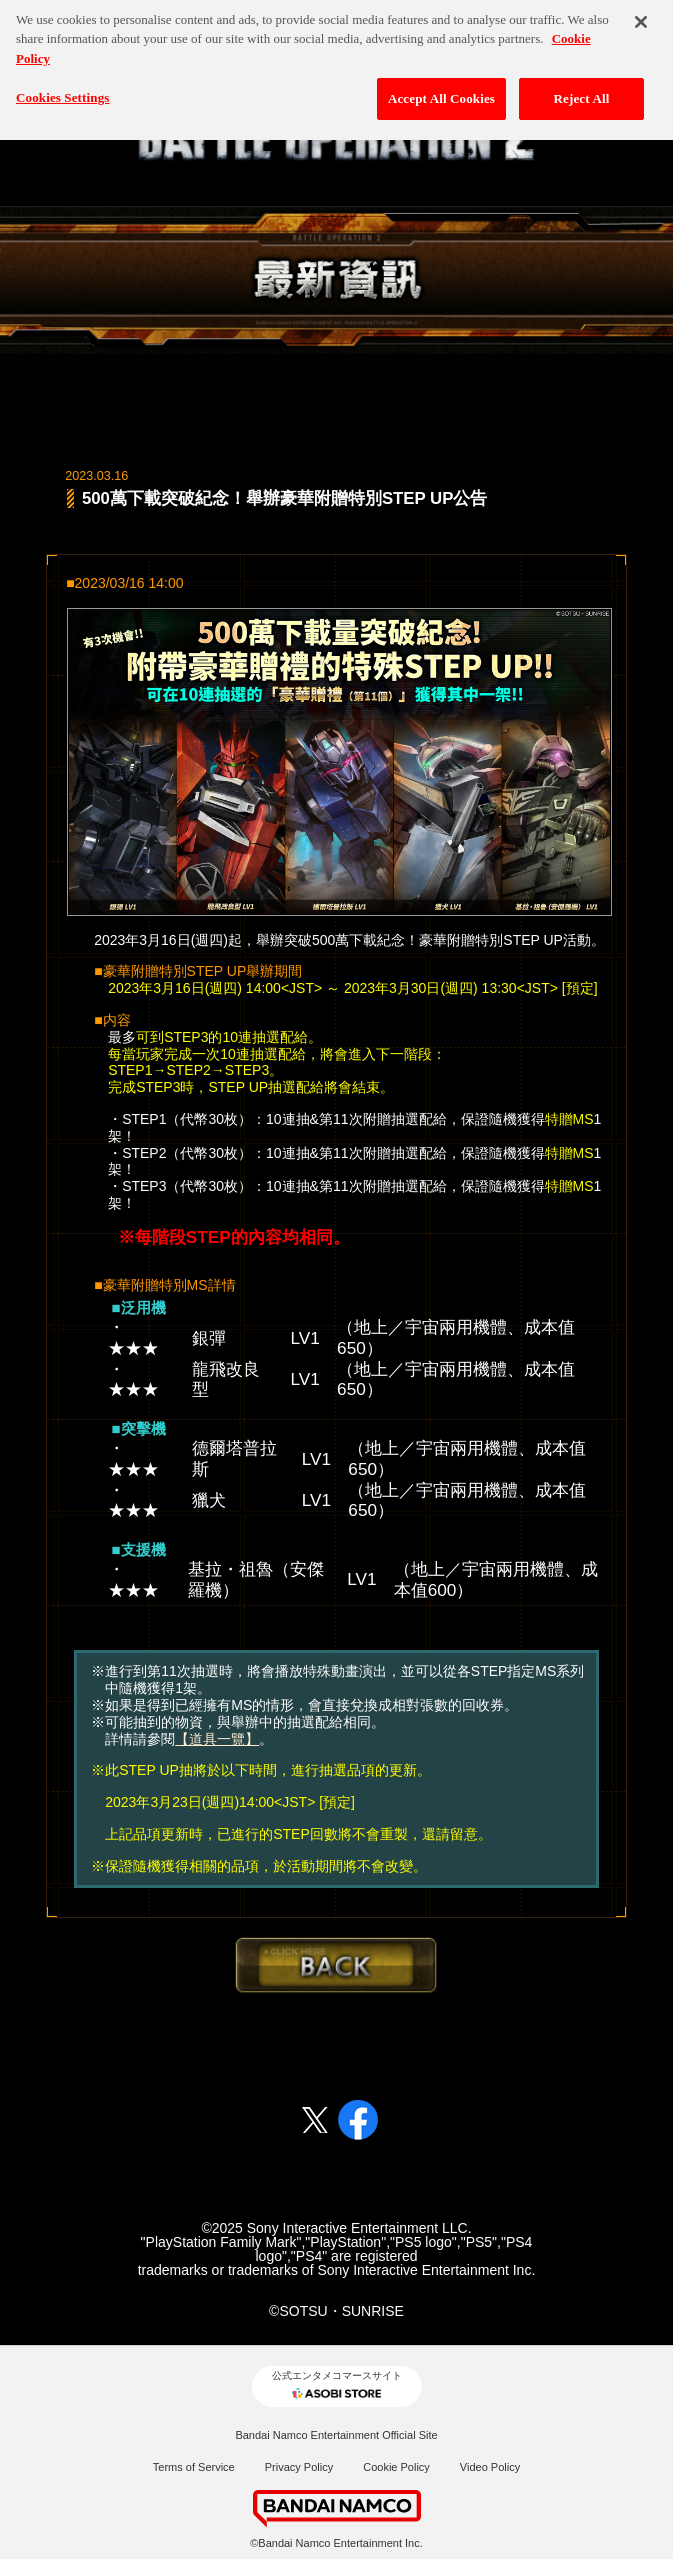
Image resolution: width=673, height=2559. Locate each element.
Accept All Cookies (441, 89)
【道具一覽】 (217, 1739)
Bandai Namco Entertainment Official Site (336, 2435)
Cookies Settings (62, 88)
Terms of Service (194, 2467)
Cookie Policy (396, 2467)
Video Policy (490, 2467)
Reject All (582, 89)
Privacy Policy (299, 2467)
